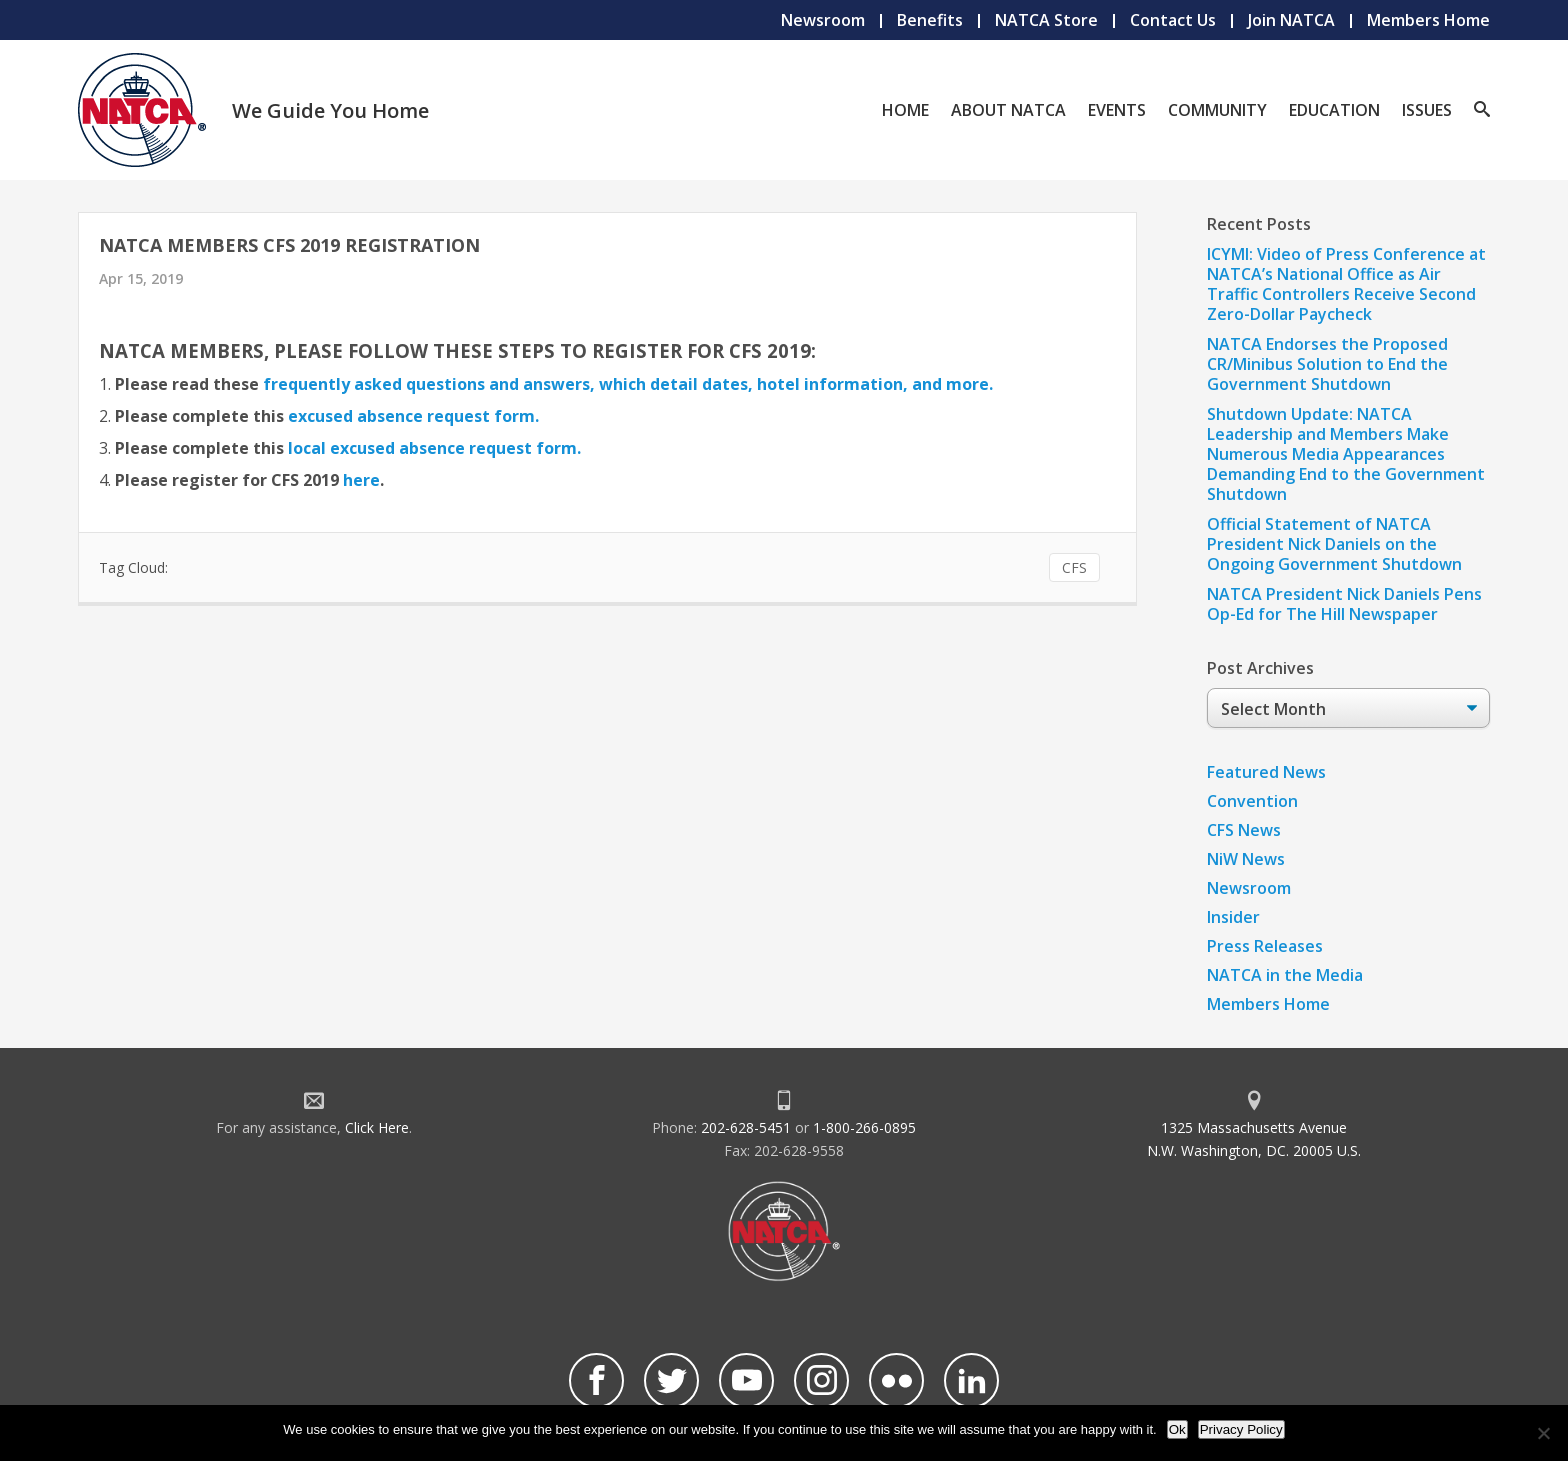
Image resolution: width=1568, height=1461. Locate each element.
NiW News (1246, 859)
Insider (1233, 917)
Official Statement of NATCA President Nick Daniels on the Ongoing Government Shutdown (1334, 544)
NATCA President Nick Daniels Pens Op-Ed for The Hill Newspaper (1344, 604)
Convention (1252, 801)
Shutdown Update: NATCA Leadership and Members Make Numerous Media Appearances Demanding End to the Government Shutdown (1346, 454)
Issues (1427, 110)
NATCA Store (1046, 20)
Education (1334, 110)
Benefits (930, 20)
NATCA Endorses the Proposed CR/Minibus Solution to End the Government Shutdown (1327, 364)
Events (1117, 110)
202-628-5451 (746, 1127)
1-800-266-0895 (864, 1127)
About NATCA (1008, 110)
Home (905, 110)
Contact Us (1173, 20)
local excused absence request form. (434, 448)
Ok (1177, 1429)
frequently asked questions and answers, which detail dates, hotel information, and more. (628, 384)
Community (1217, 110)
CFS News (1244, 830)
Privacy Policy (1241, 1429)
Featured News (1266, 772)
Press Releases (1265, 946)
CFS (1074, 567)
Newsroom (823, 20)
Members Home (1428, 20)
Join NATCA (1291, 20)
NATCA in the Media (1285, 975)
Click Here (377, 1127)
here (361, 480)
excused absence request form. (413, 416)
